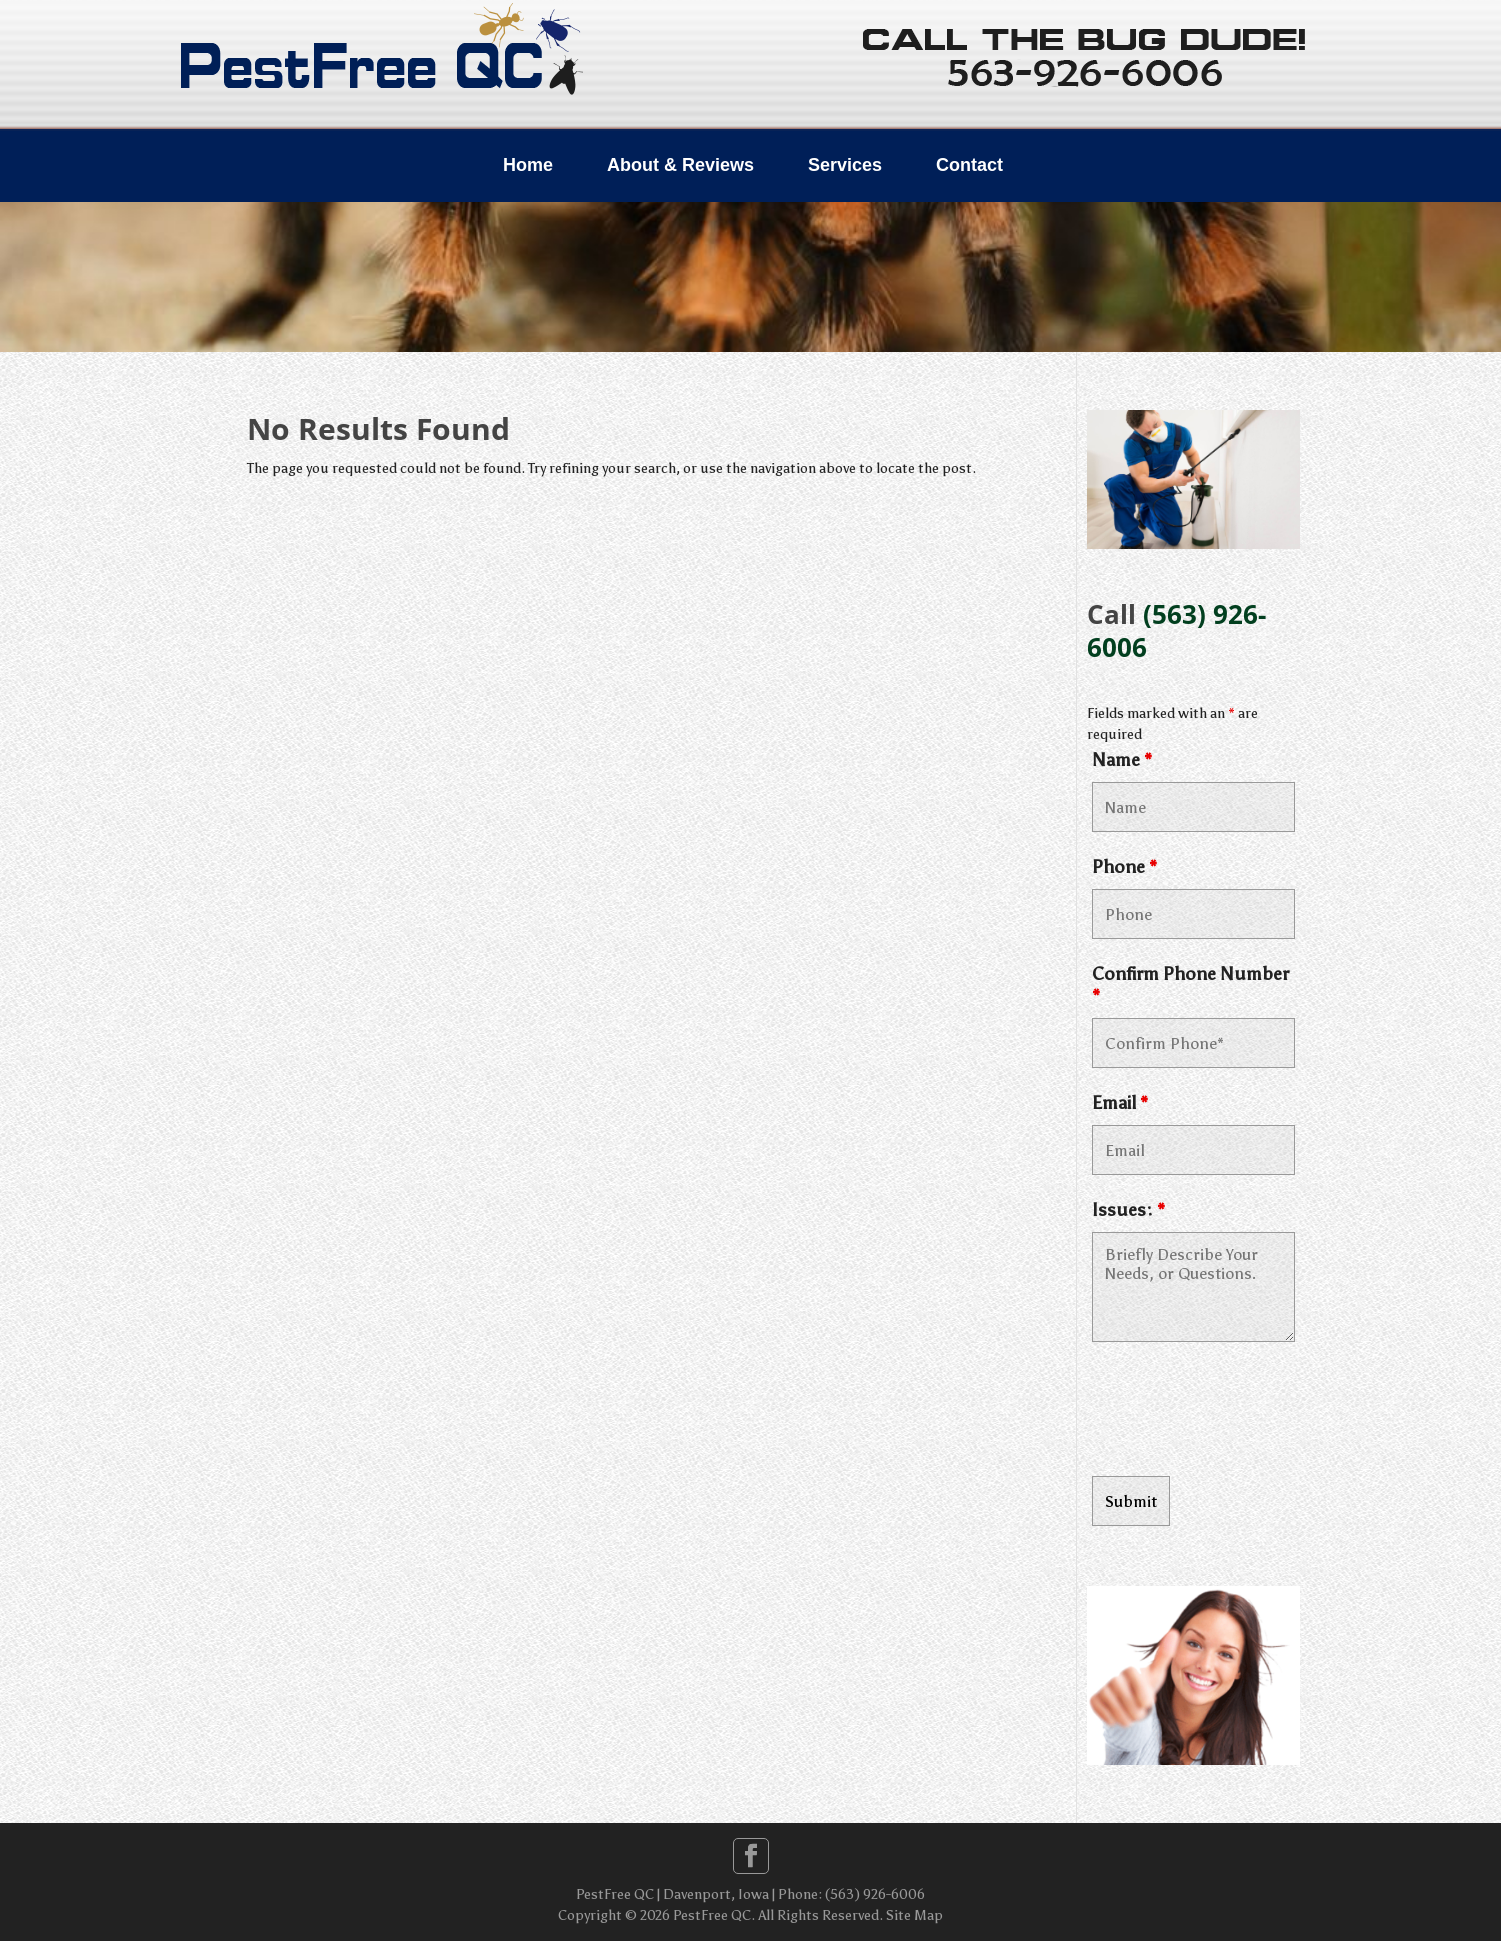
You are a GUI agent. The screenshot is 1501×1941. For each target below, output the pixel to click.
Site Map (914, 1915)
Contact (969, 165)
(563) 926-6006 (1176, 630)
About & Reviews (680, 165)
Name (1122, 760)
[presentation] (1244, 1412)
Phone (1124, 867)
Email (1120, 1103)
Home (528, 165)
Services (845, 165)
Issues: (1128, 1210)
